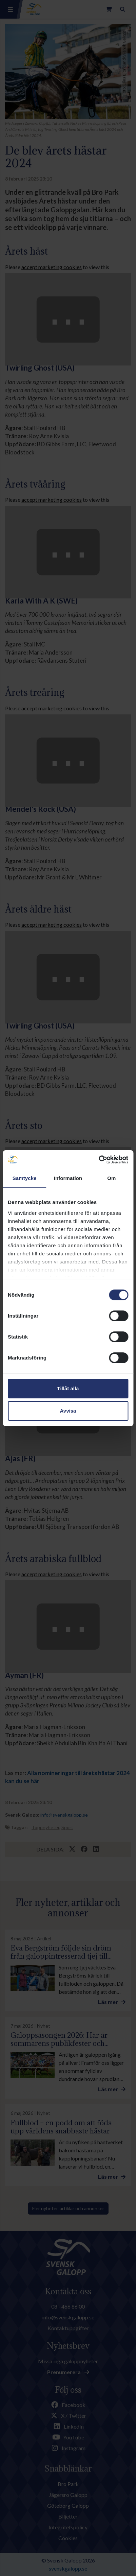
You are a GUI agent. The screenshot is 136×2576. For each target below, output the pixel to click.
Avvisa (68, 1411)
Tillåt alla (68, 1388)
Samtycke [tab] (25, 1178)
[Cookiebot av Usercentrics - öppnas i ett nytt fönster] (98, 1159)
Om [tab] (111, 1178)
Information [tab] (68, 1178)
